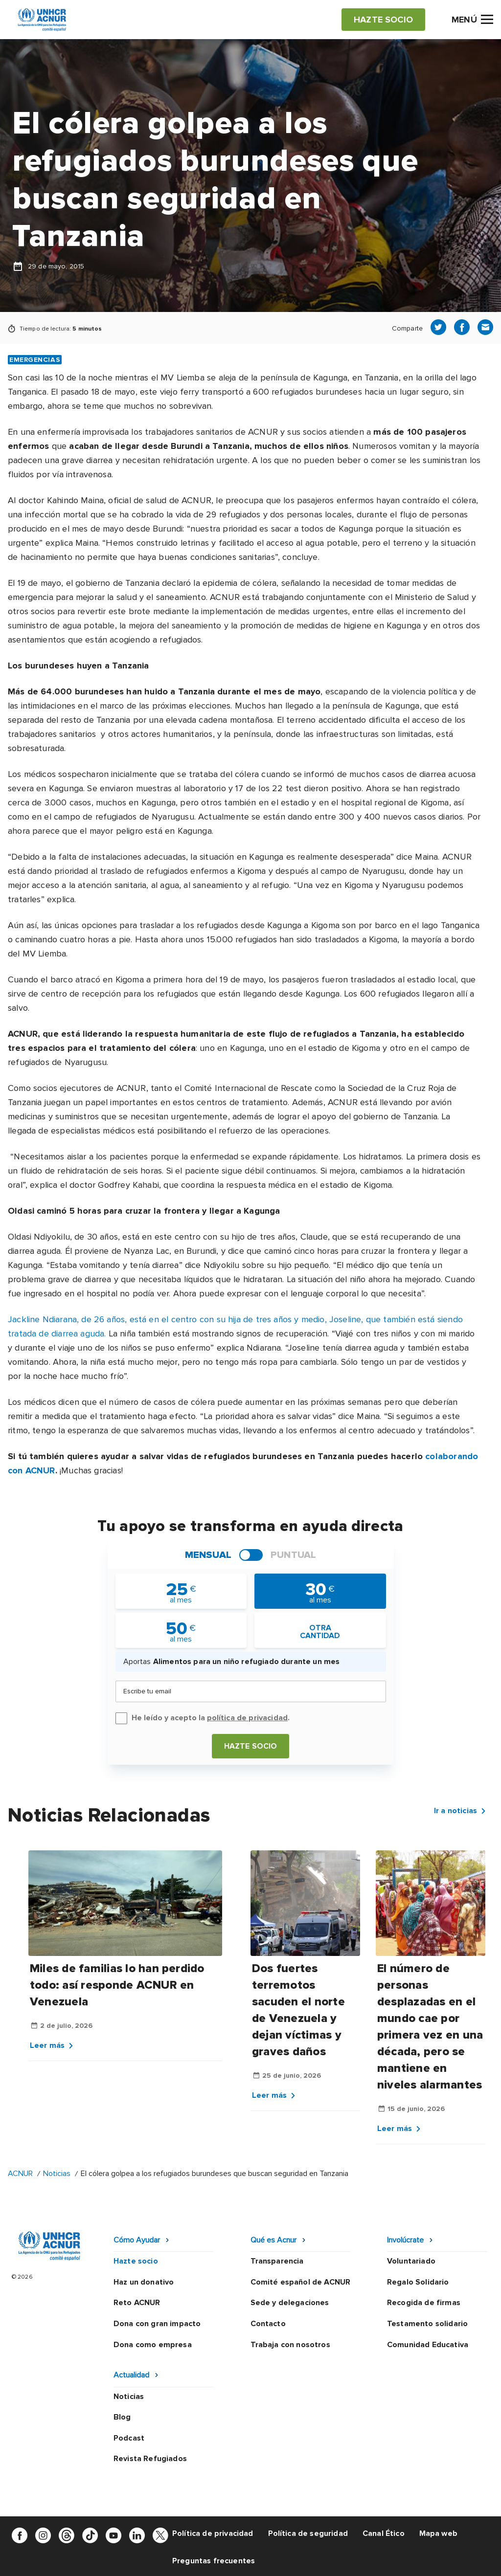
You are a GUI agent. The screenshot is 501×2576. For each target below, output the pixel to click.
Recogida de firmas (423, 2303)
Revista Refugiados (150, 2459)
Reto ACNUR (137, 2303)
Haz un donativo (144, 2282)
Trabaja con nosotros (290, 2345)
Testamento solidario (427, 2324)
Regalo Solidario (418, 2282)
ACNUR (20, 2173)
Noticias (57, 2173)
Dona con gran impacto (157, 2324)
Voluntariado (411, 2261)
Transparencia (277, 2261)
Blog (122, 2417)
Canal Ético (384, 2533)
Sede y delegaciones (289, 2303)
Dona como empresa (153, 2345)
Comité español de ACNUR (300, 2282)
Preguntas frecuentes (213, 2561)
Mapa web (438, 2533)
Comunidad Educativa (427, 2345)
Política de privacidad (212, 2533)
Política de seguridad (308, 2533)
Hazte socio (250, 1746)
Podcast (129, 2438)
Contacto (268, 2324)
